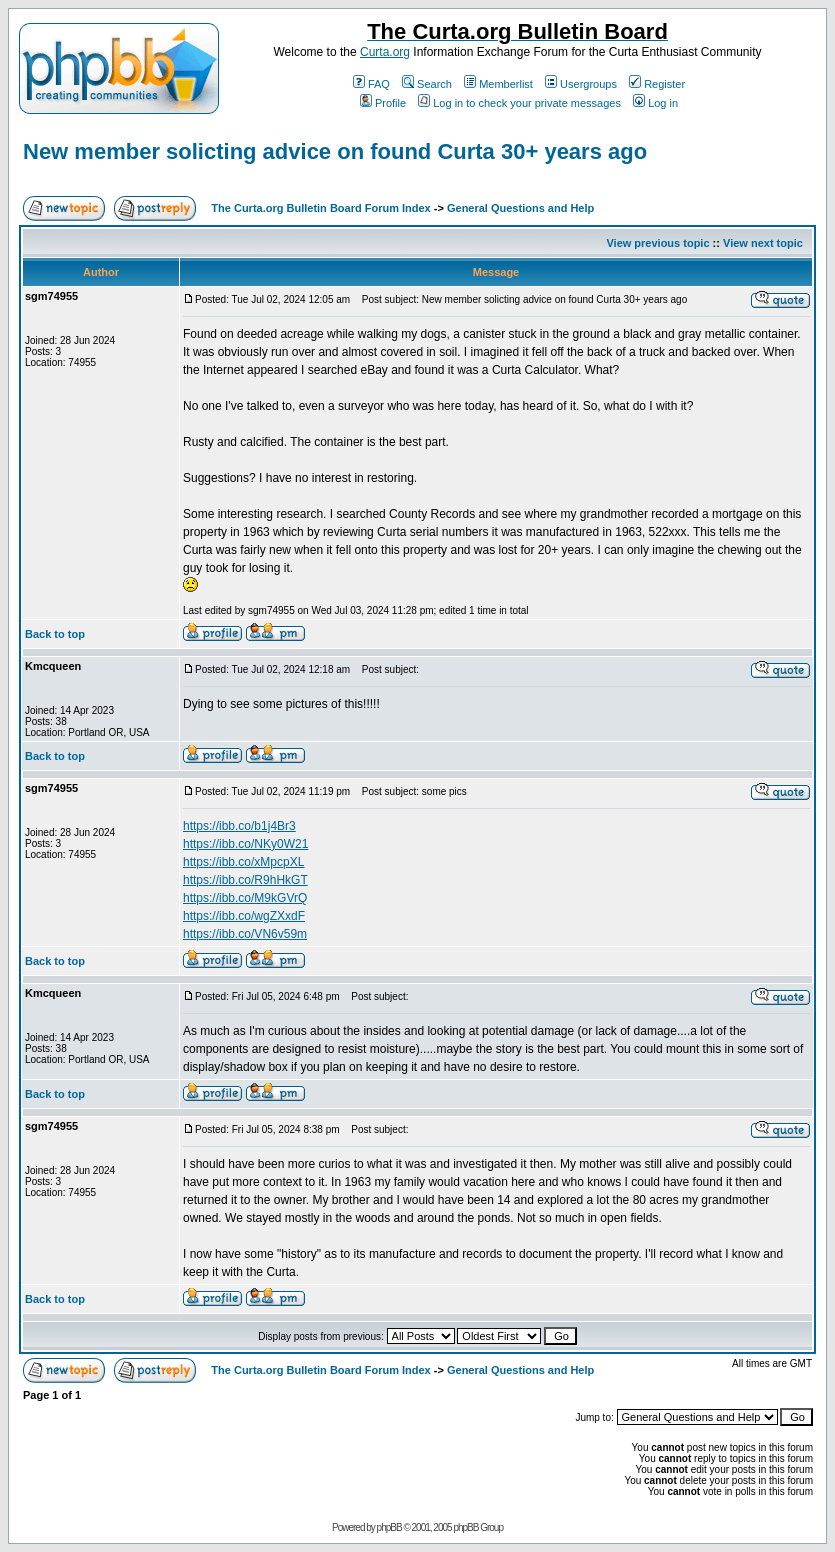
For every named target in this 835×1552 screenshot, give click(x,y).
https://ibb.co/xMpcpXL (243, 862)
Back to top (55, 634)
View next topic (763, 243)
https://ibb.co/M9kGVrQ (245, 898)
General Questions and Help (520, 208)
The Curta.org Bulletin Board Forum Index (320, 208)
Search (427, 84)
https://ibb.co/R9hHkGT (245, 880)
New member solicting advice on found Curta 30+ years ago (335, 151)
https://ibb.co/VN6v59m (245, 934)
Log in (655, 103)
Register (657, 84)
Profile (383, 103)
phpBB (389, 1527)
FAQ (371, 84)
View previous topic (657, 243)
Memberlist (498, 84)
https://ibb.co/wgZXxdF (244, 916)
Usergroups (581, 84)
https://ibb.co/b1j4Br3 (239, 826)
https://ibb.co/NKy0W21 (245, 844)
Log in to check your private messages (519, 103)
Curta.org (385, 52)
